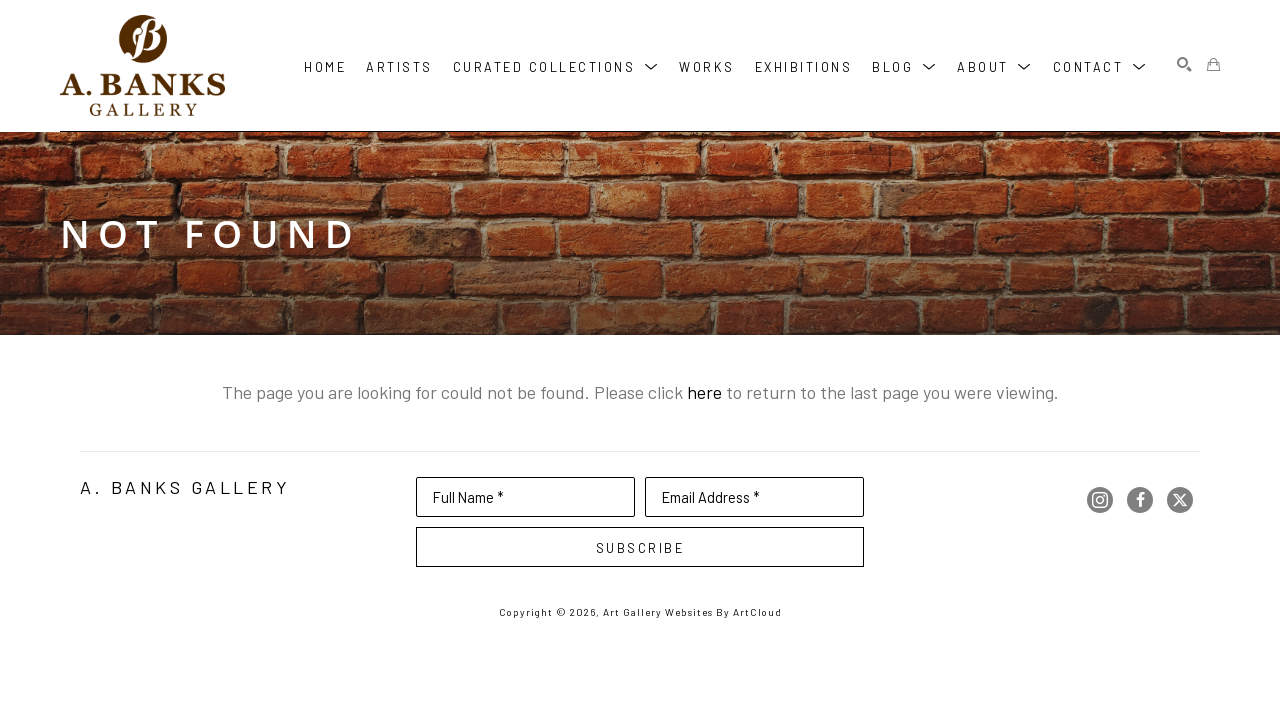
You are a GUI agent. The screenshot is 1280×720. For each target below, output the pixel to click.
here (704, 392)
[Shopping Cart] (1213, 65)
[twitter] (1180, 500)
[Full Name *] (525, 497)
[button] (556, 65)
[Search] (1184, 65)
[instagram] (1100, 500)
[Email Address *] (754, 497)
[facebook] (1140, 500)
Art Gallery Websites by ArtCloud (692, 612)
